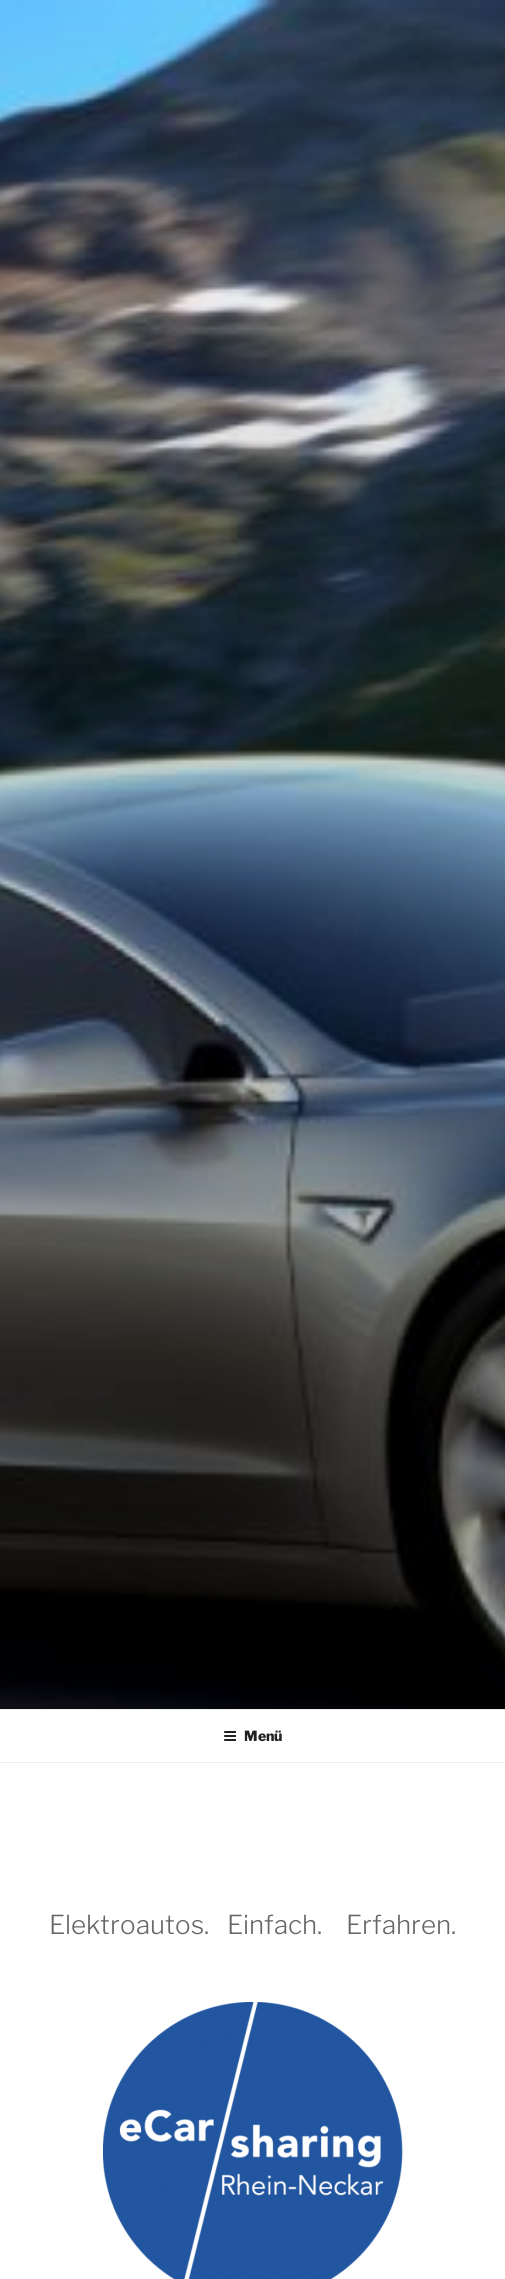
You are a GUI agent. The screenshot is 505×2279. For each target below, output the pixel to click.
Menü (252, 1735)
